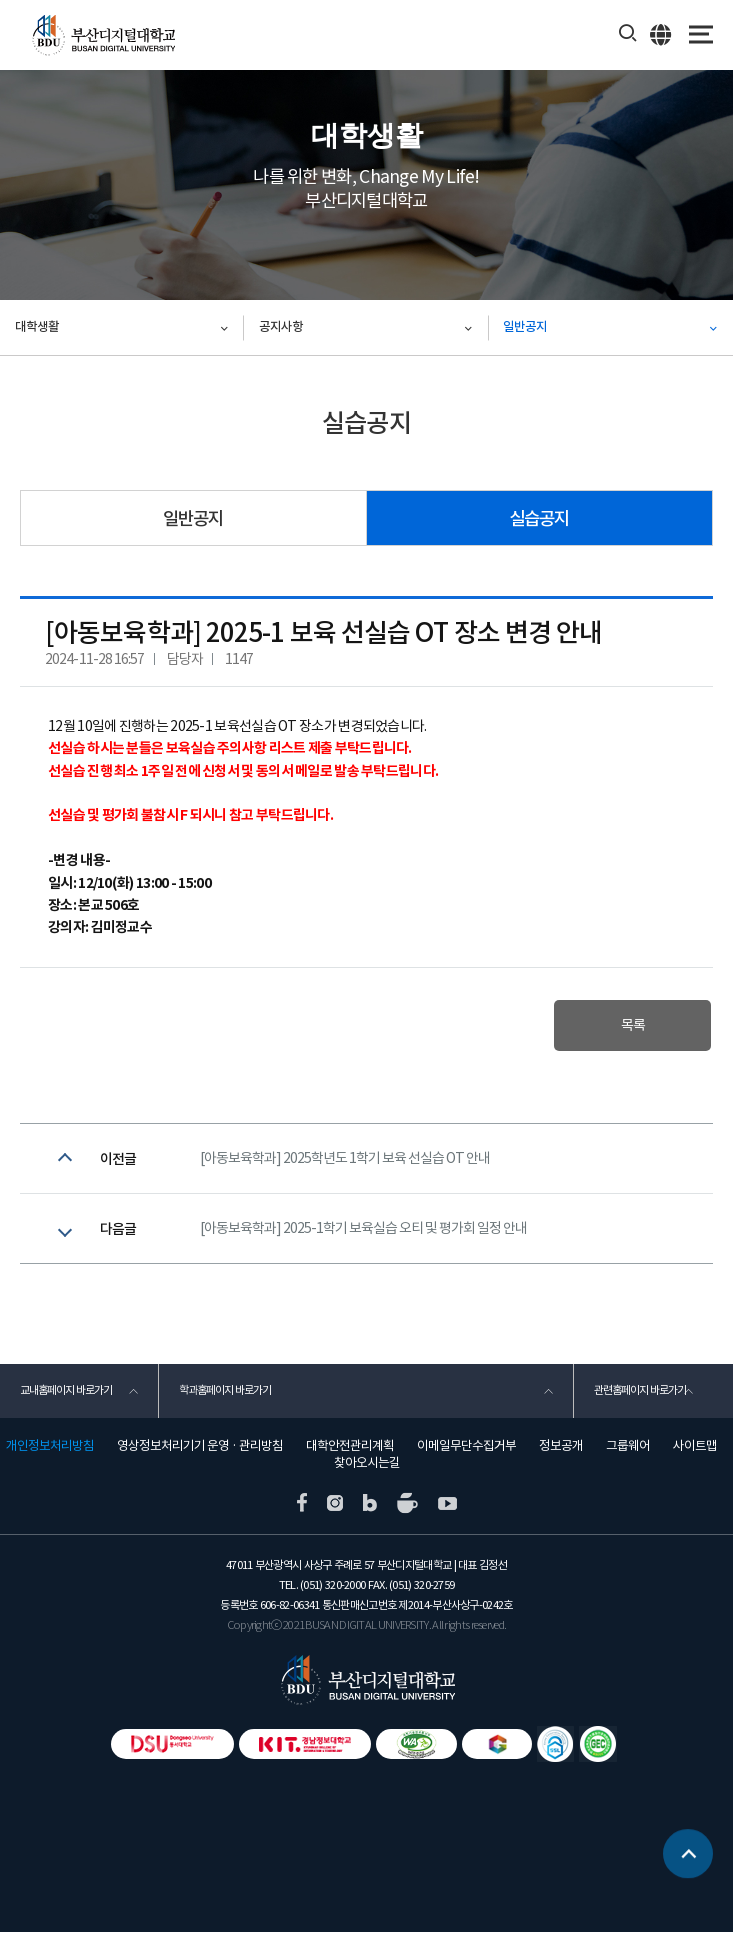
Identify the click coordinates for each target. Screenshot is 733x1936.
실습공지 (539, 518)
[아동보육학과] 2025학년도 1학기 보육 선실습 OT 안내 (345, 1160)
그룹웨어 (628, 1450)
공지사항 (281, 327)
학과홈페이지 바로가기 (225, 1394)
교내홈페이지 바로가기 (66, 1394)
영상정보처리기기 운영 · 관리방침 (200, 1450)
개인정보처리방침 (50, 1450)
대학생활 (37, 327)
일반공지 (526, 327)
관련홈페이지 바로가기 (640, 1394)
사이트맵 (695, 1450)
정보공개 (561, 1450)
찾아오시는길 (367, 1467)
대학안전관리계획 (350, 1450)
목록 (631, 1026)
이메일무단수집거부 (466, 1450)
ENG (661, 34)
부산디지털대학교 (102, 35)
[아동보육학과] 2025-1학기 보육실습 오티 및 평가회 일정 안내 (363, 1231)
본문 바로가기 (0, 0)
